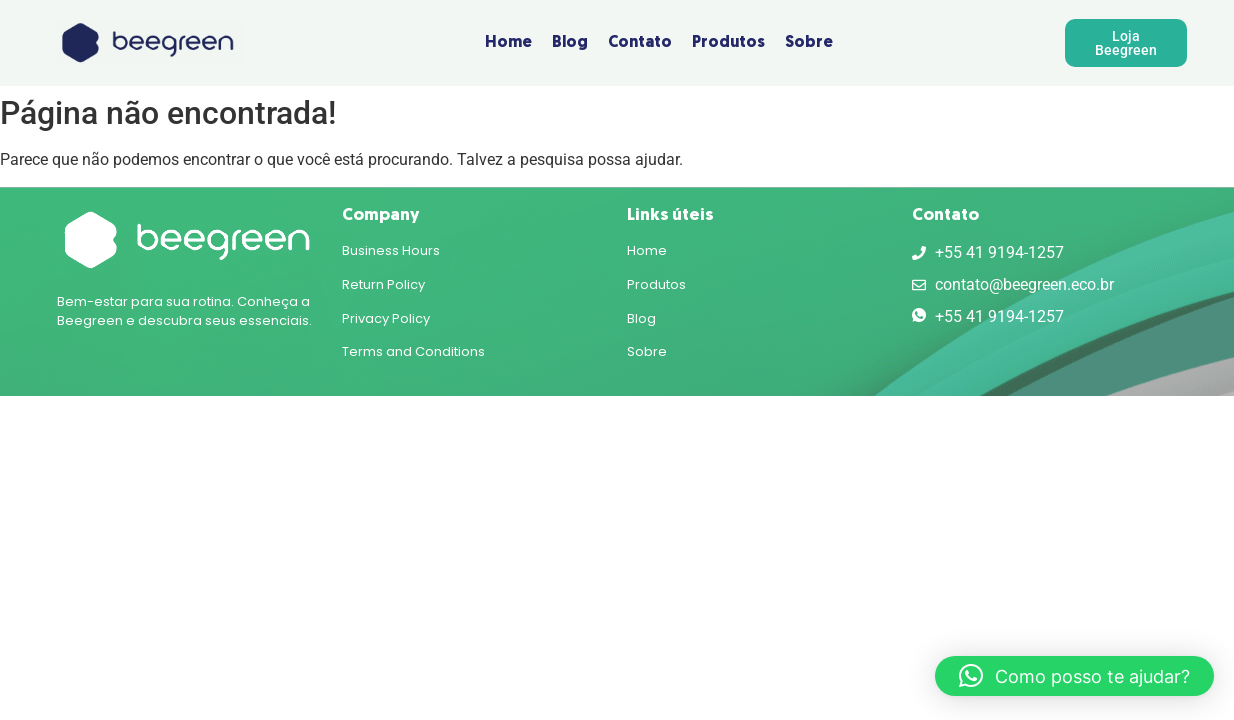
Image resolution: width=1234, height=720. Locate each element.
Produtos (656, 284)
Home (647, 250)
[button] (1074, 676)
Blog (641, 318)
